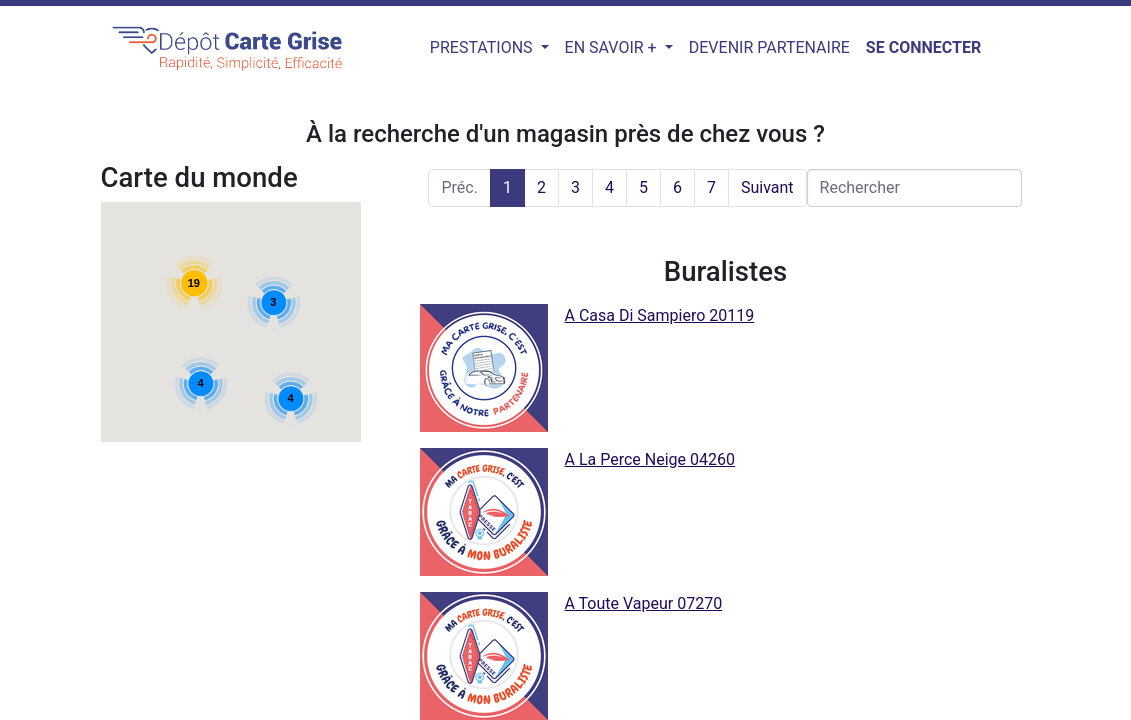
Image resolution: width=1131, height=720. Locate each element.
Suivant (767, 187)
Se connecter (923, 47)
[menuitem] (769, 48)
